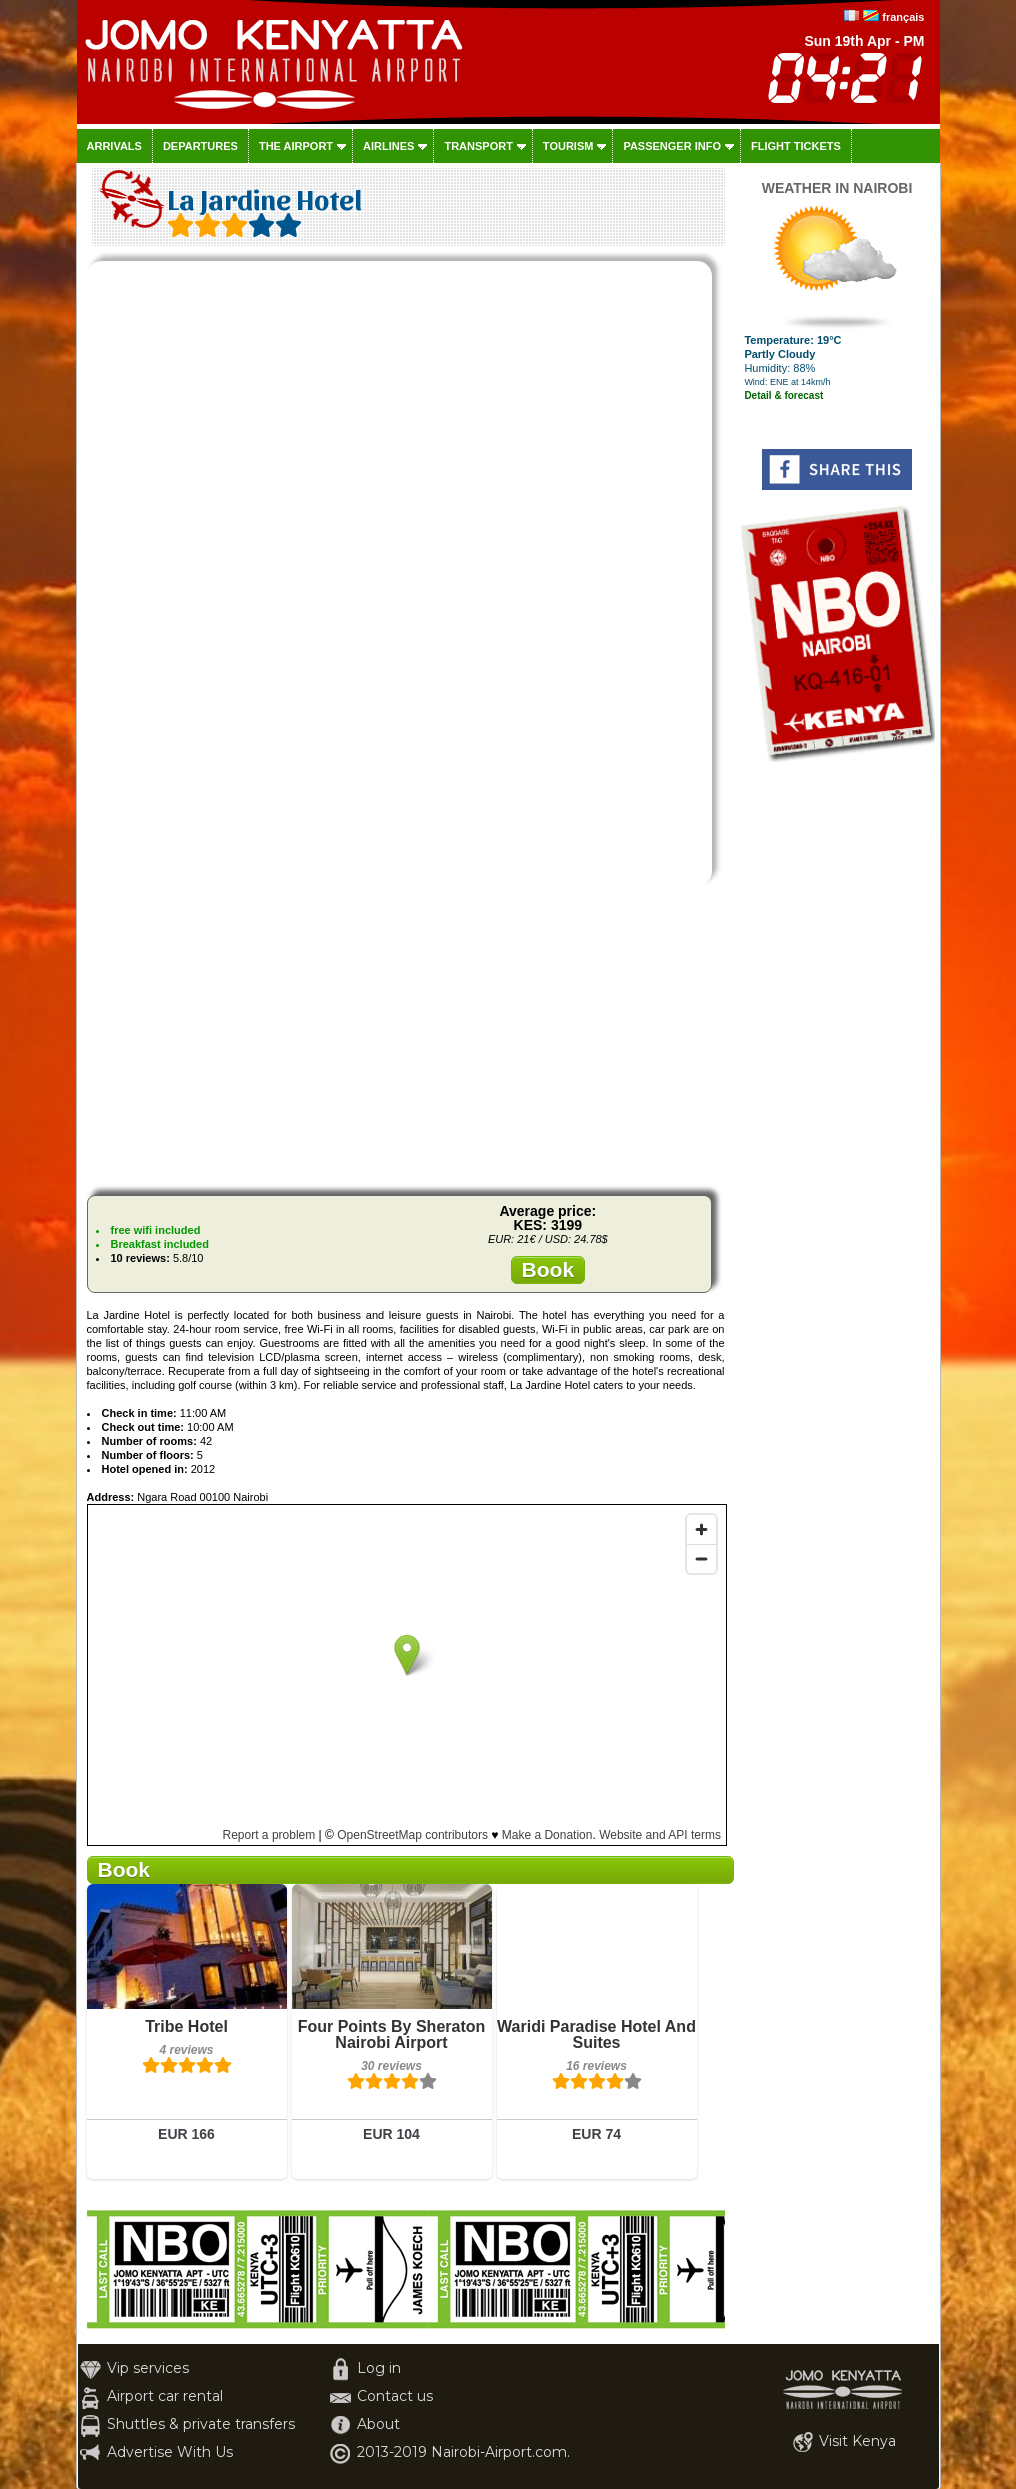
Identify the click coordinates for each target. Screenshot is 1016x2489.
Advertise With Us (170, 2452)
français (903, 17)
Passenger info (672, 146)
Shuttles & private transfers (201, 2424)
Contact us (395, 2396)
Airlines (388, 146)
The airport (296, 146)
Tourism (568, 146)
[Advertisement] (406, 1040)
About (378, 2424)
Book (548, 1269)
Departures (200, 146)
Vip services (148, 2368)
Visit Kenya (857, 2441)
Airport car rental (165, 2396)
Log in (379, 2368)
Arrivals (114, 146)
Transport (478, 146)
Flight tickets (796, 146)
